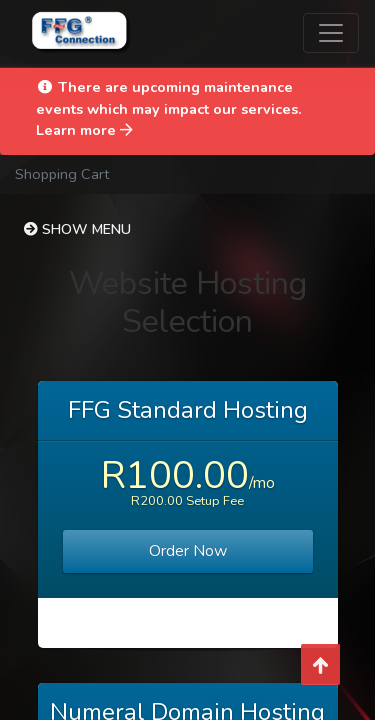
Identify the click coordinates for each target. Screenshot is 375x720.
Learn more (84, 130)
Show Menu (77, 229)
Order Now (188, 551)
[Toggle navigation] (331, 33)
